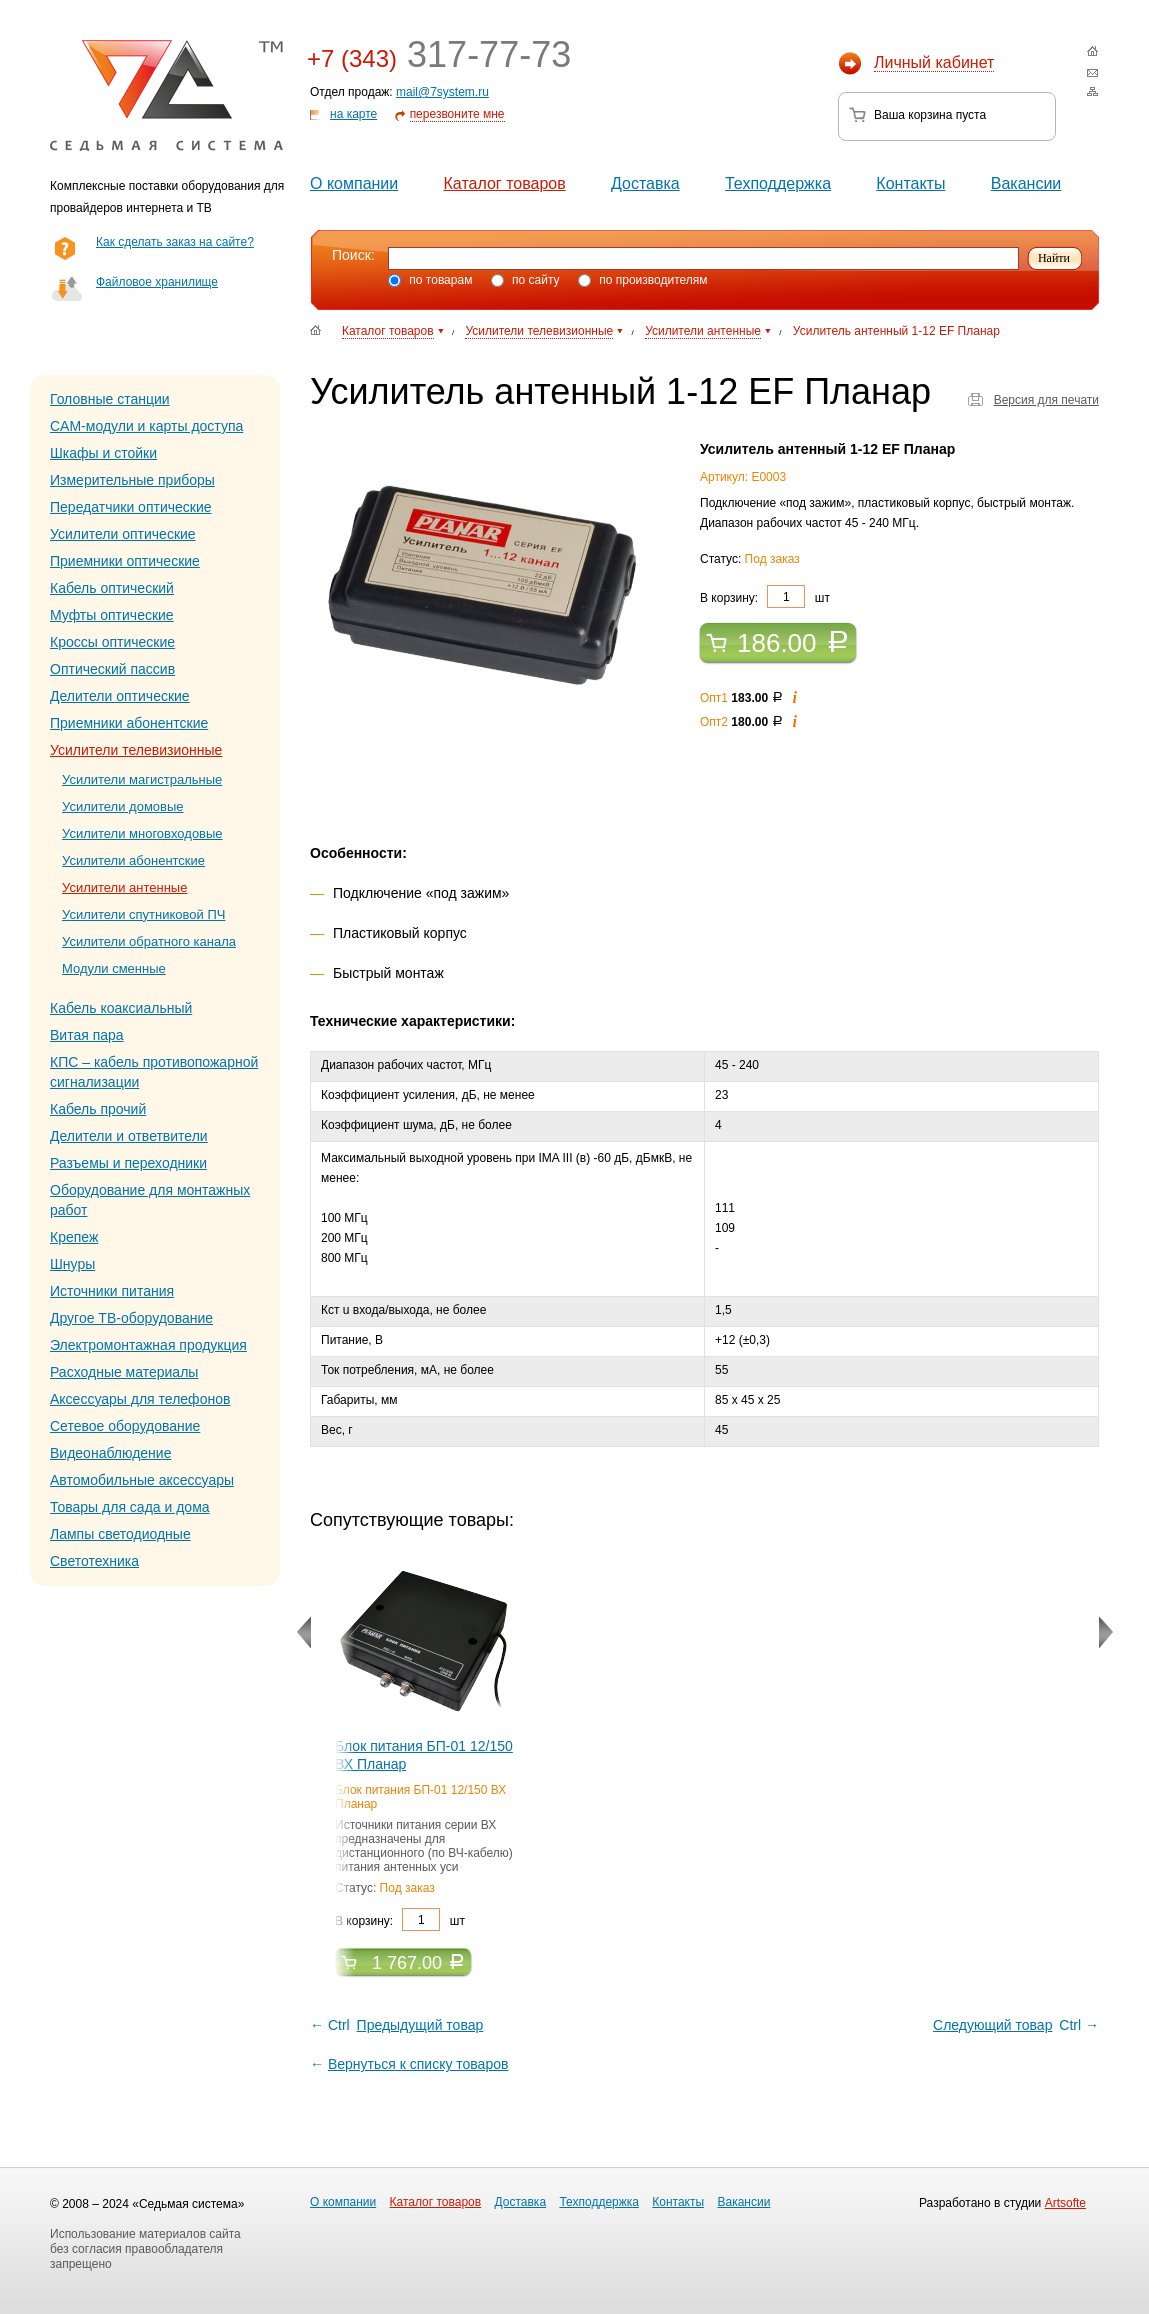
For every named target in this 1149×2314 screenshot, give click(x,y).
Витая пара (87, 1035)
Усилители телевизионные (136, 750)
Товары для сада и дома (130, 1507)
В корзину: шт (765, 596)
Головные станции (110, 399)
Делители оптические (120, 696)
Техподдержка (778, 183)
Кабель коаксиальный (121, 1008)
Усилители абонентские (133, 860)
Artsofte (1065, 2203)
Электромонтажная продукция (148, 1345)
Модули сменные (114, 968)
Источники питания (112, 1291)
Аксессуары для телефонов (140, 1399)
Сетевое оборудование (125, 1426)
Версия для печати (1046, 400)
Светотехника (94, 1561)
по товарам (430, 280)
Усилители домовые (123, 806)
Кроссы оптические (112, 642)
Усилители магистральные (142, 779)
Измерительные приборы (132, 480)
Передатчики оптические (131, 507)
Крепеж (74, 1237)
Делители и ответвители (129, 1136)
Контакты (910, 183)
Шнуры (72, 1264)
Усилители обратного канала (149, 941)
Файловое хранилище (157, 282)
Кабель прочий (98, 1109)
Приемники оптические (125, 561)
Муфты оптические (112, 615)
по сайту (525, 280)
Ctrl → (1014, 2025)
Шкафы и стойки (103, 453)
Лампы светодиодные (120, 1534)
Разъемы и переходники (128, 1163)
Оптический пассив (112, 669)
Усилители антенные (124, 887)
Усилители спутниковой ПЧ (143, 914)
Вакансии (1026, 183)
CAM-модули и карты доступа (146, 426)
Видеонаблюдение (110, 1453)
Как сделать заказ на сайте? (175, 242)
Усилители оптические (123, 534)
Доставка (645, 183)
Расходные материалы (124, 1372)
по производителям (643, 280)
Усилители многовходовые (142, 833)
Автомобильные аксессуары (142, 1480)
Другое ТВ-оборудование (131, 1318)
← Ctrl (398, 2025)
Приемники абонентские (129, 723)
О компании (354, 183)
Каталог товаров (505, 183)
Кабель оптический (112, 588)
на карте (353, 114)
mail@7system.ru (442, 92)
